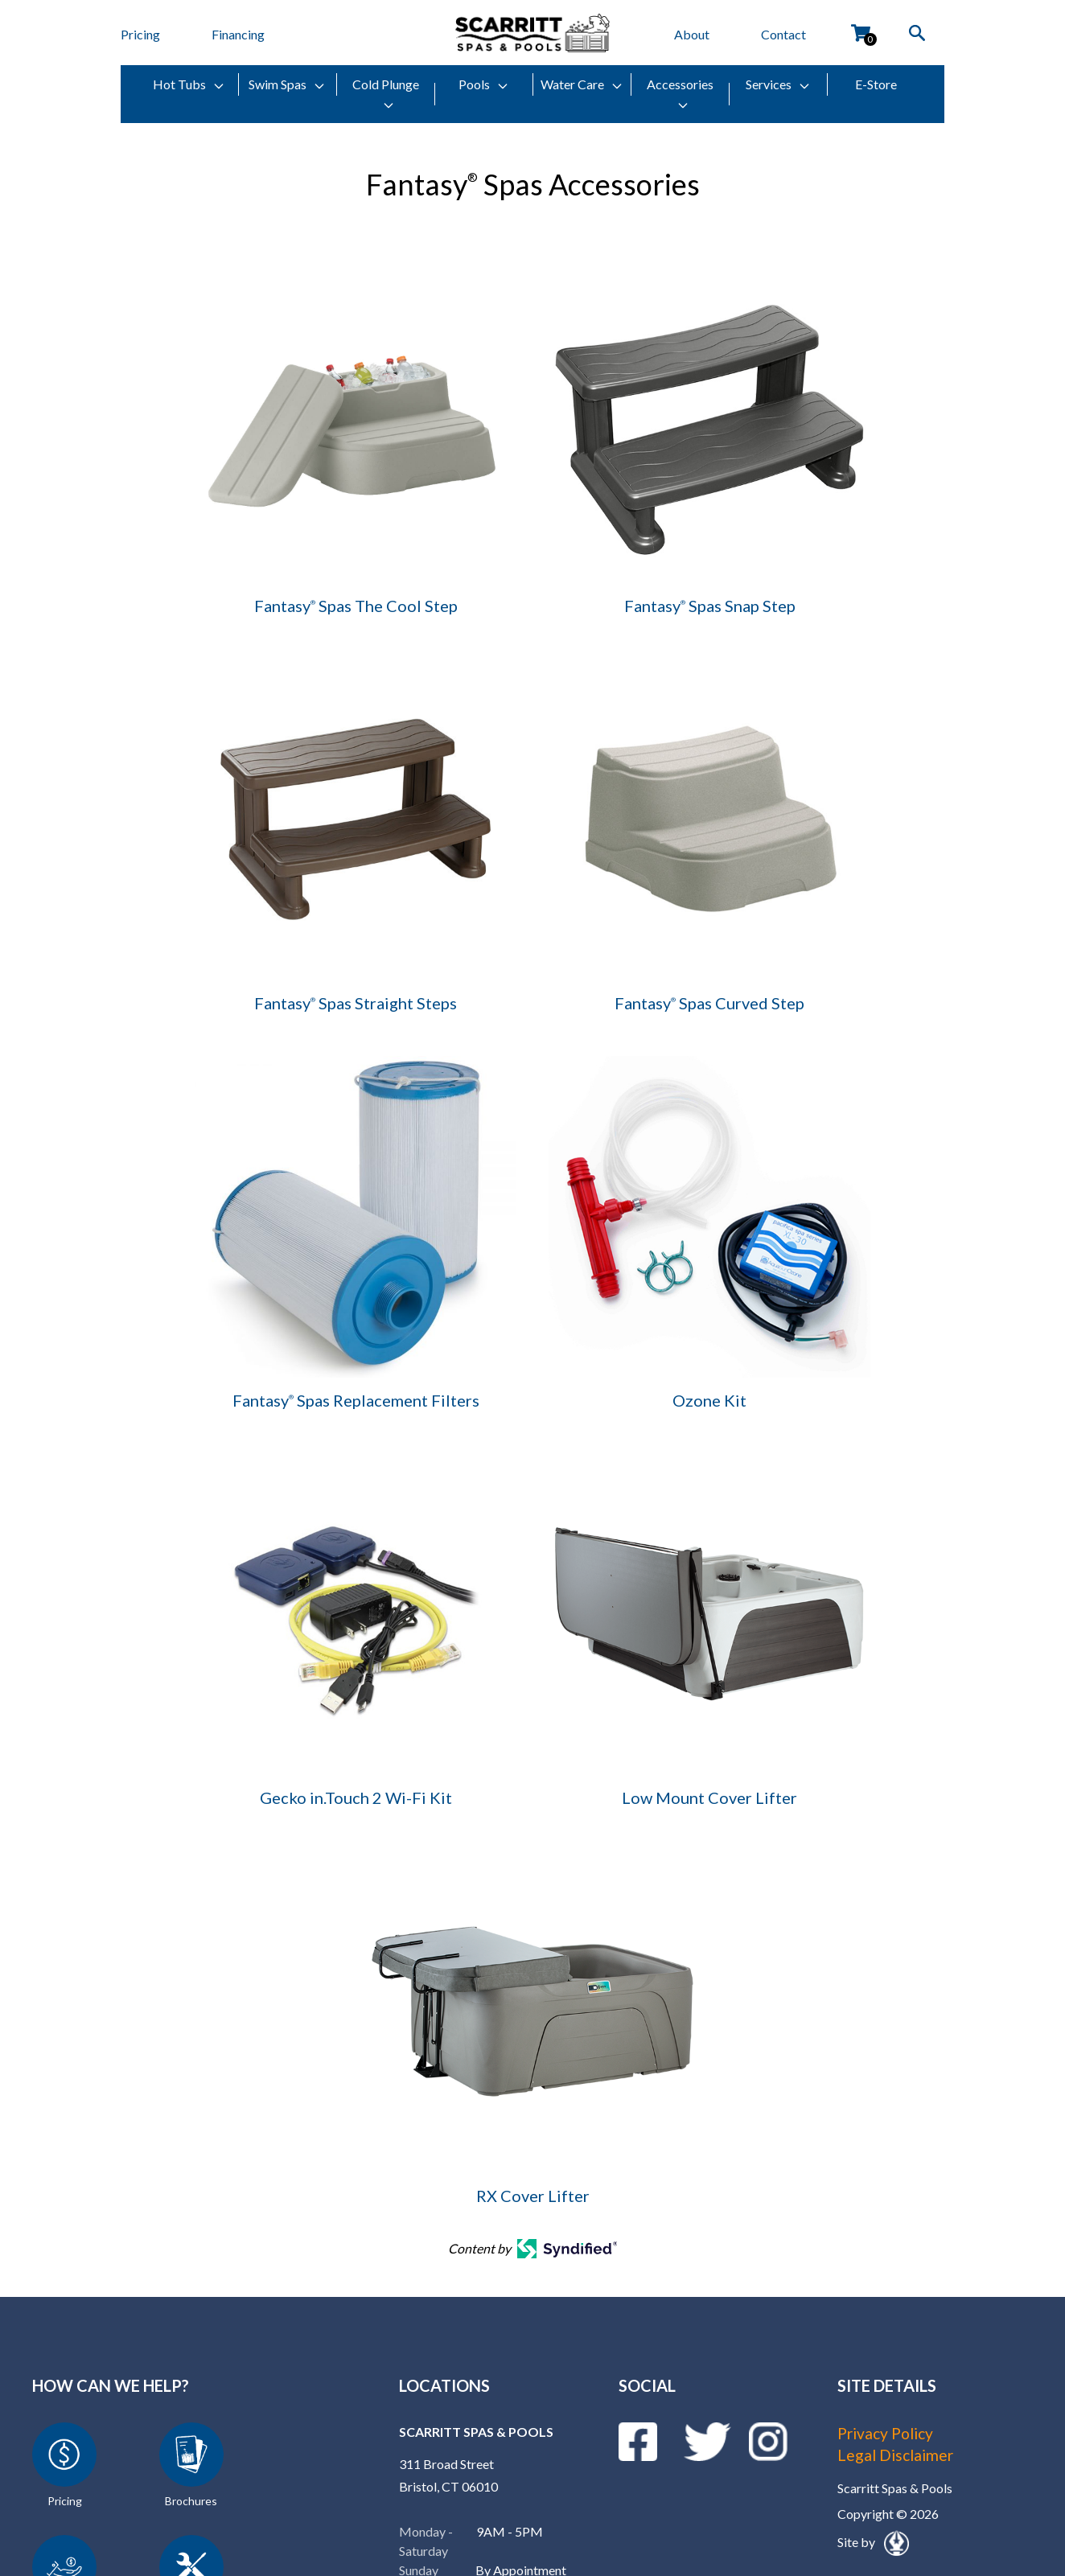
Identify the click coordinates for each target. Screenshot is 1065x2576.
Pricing (140, 34)
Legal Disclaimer (897, 2455)
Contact (783, 34)
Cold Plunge (385, 94)
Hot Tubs (189, 84)
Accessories (680, 94)
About (691, 34)
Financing (238, 34)
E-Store (876, 84)
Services (778, 84)
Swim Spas (287, 84)
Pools (483, 84)
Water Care (582, 84)
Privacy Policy (888, 2432)
